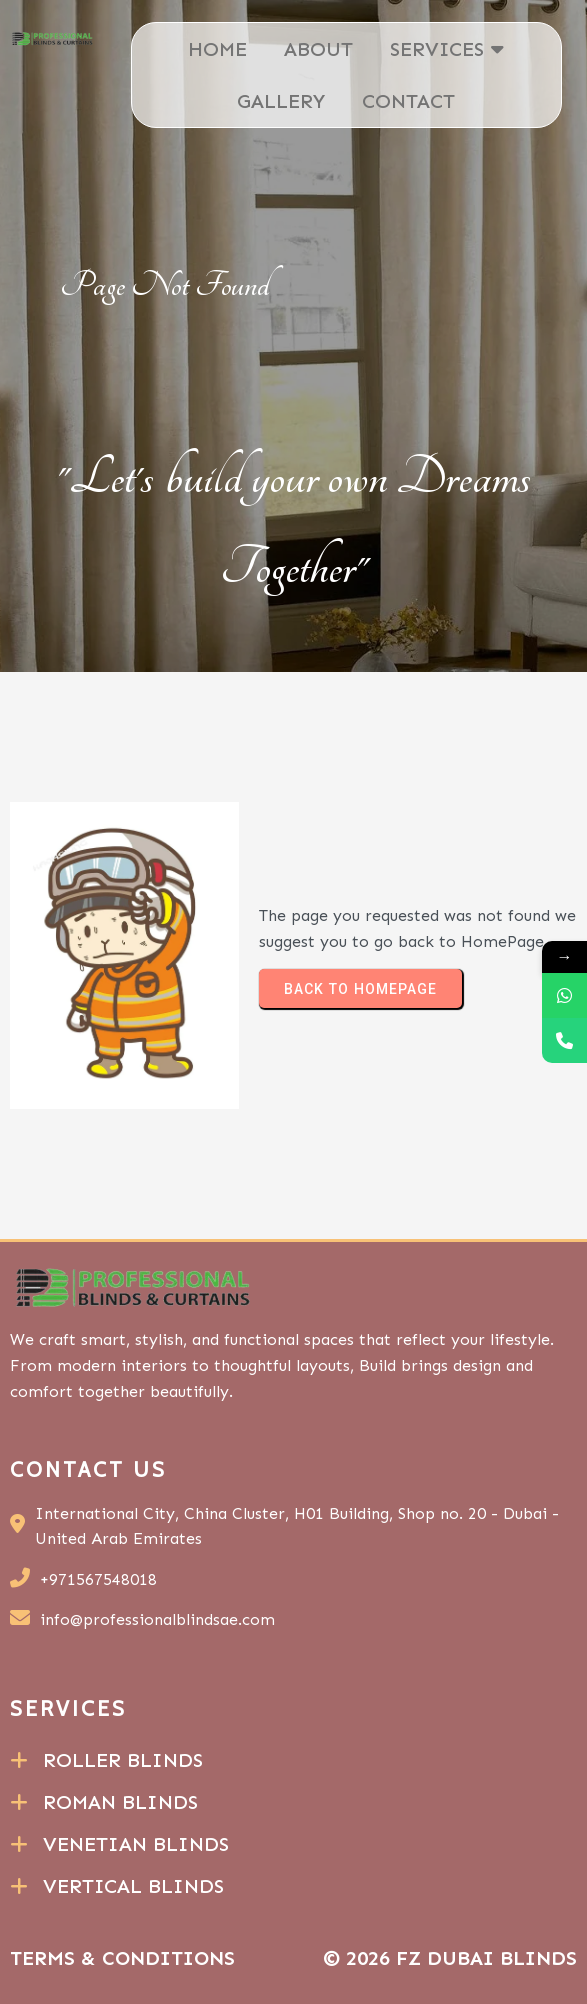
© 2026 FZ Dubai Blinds (450, 1958)
